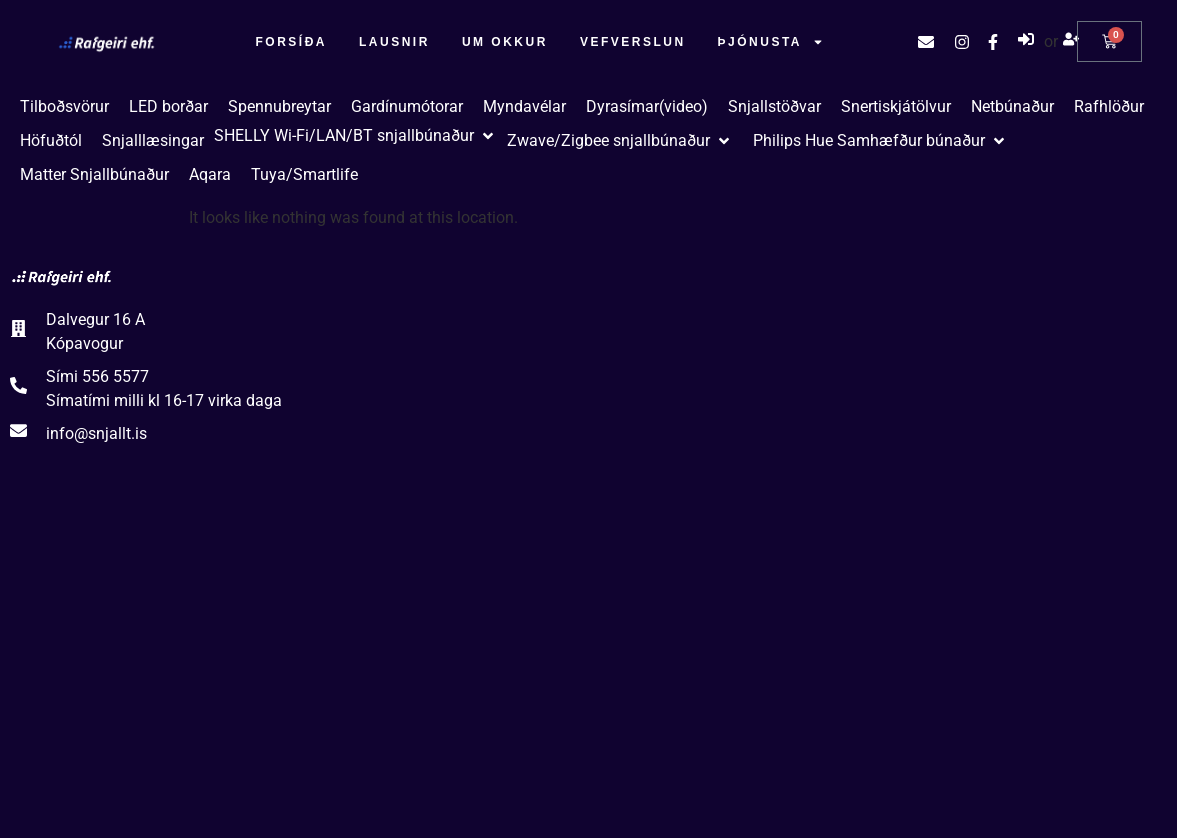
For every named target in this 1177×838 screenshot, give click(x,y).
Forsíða (292, 42)
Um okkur (505, 42)
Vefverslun (633, 42)
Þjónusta (771, 42)
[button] (355, 136)
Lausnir (394, 42)
